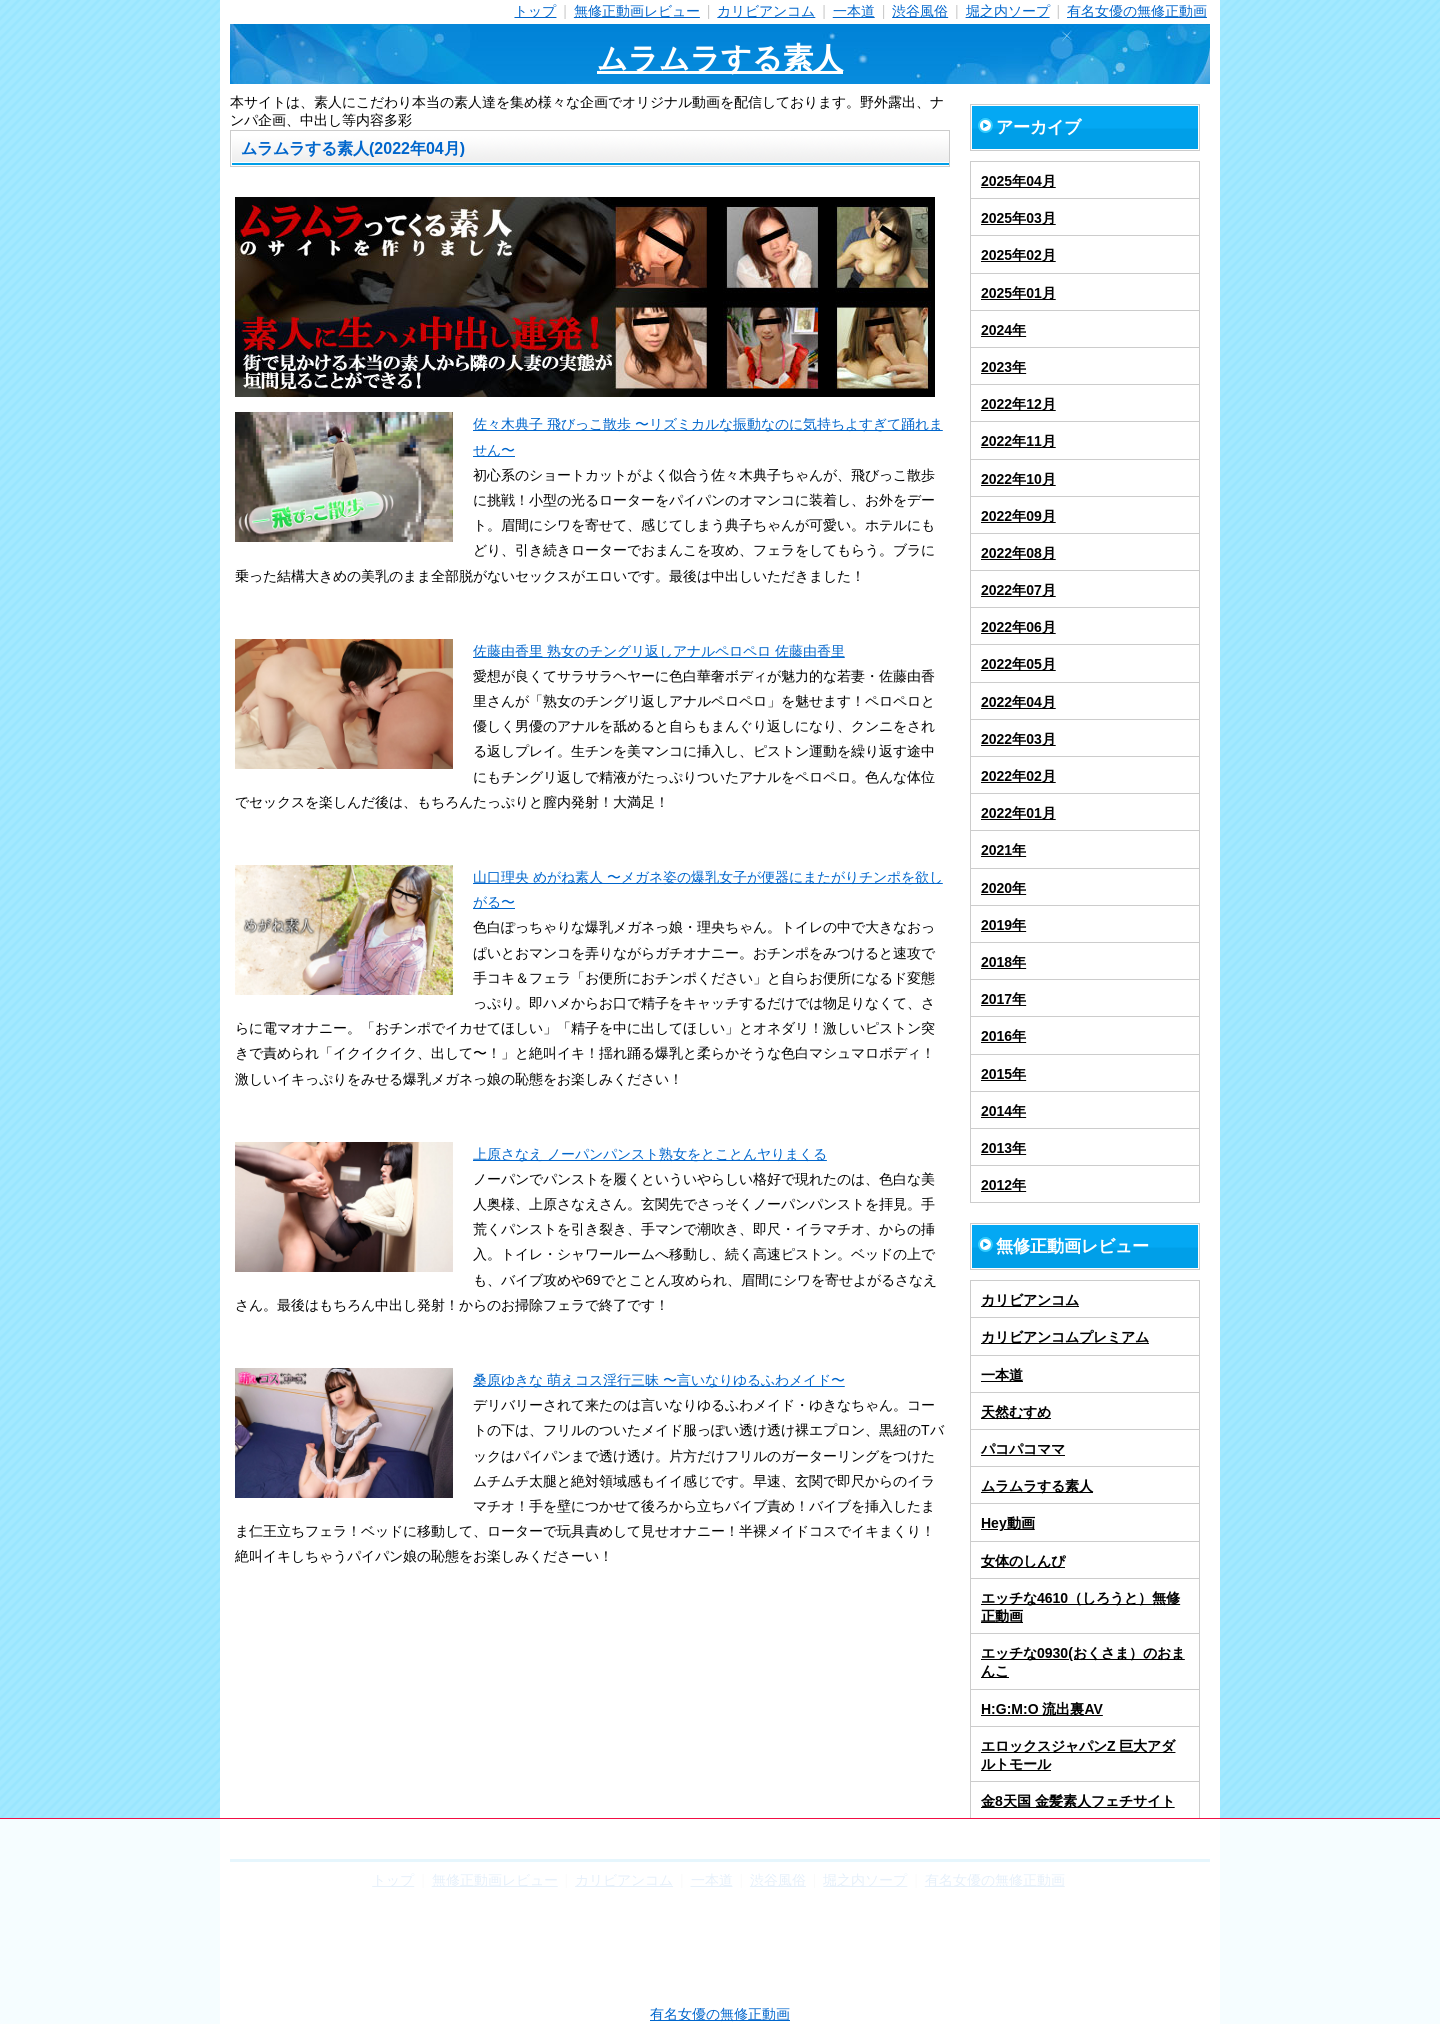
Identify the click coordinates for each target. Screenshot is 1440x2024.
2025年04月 (1018, 181)
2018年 (1003, 962)
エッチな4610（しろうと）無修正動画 (1080, 1607)
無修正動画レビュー (637, 11)
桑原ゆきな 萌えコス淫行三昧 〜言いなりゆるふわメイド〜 (659, 1380)
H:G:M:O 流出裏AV (1042, 1709)
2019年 (1003, 925)
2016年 (1003, 1036)
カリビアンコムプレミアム (1065, 1337)
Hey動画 (1008, 1523)
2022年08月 (1018, 553)
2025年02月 (1018, 255)
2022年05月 (1018, 664)
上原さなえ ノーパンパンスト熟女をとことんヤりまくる (650, 1154)
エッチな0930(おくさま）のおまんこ (1083, 1662)
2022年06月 (1018, 627)
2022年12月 (1018, 404)
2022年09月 (1018, 516)
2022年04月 (1018, 702)
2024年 (1003, 330)
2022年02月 (1018, 776)
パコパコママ (1023, 1449)
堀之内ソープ (1008, 11)
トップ (535, 11)
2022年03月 (1018, 739)
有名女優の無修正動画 (1137, 11)
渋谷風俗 (920, 11)
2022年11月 (1018, 441)
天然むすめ (1016, 1412)
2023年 (1003, 367)
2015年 (1003, 1074)
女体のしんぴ (1023, 1561)
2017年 (1003, 999)
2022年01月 (1018, 813)
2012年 (1003, 1185)
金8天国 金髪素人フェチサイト (1078, 1801)
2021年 (1003, 850)
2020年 (1003, 888)
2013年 (1003, 1148)
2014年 (1003, 1111)
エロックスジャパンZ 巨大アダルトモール (1078, 1755)
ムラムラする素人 (720, 58)
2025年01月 (1018, 293)
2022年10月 (1018, 479)
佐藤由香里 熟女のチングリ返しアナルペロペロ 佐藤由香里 (659, 651)
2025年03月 (1018, 218)
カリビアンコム (766, 11)
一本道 (854, 11)
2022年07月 (1018, 590)
